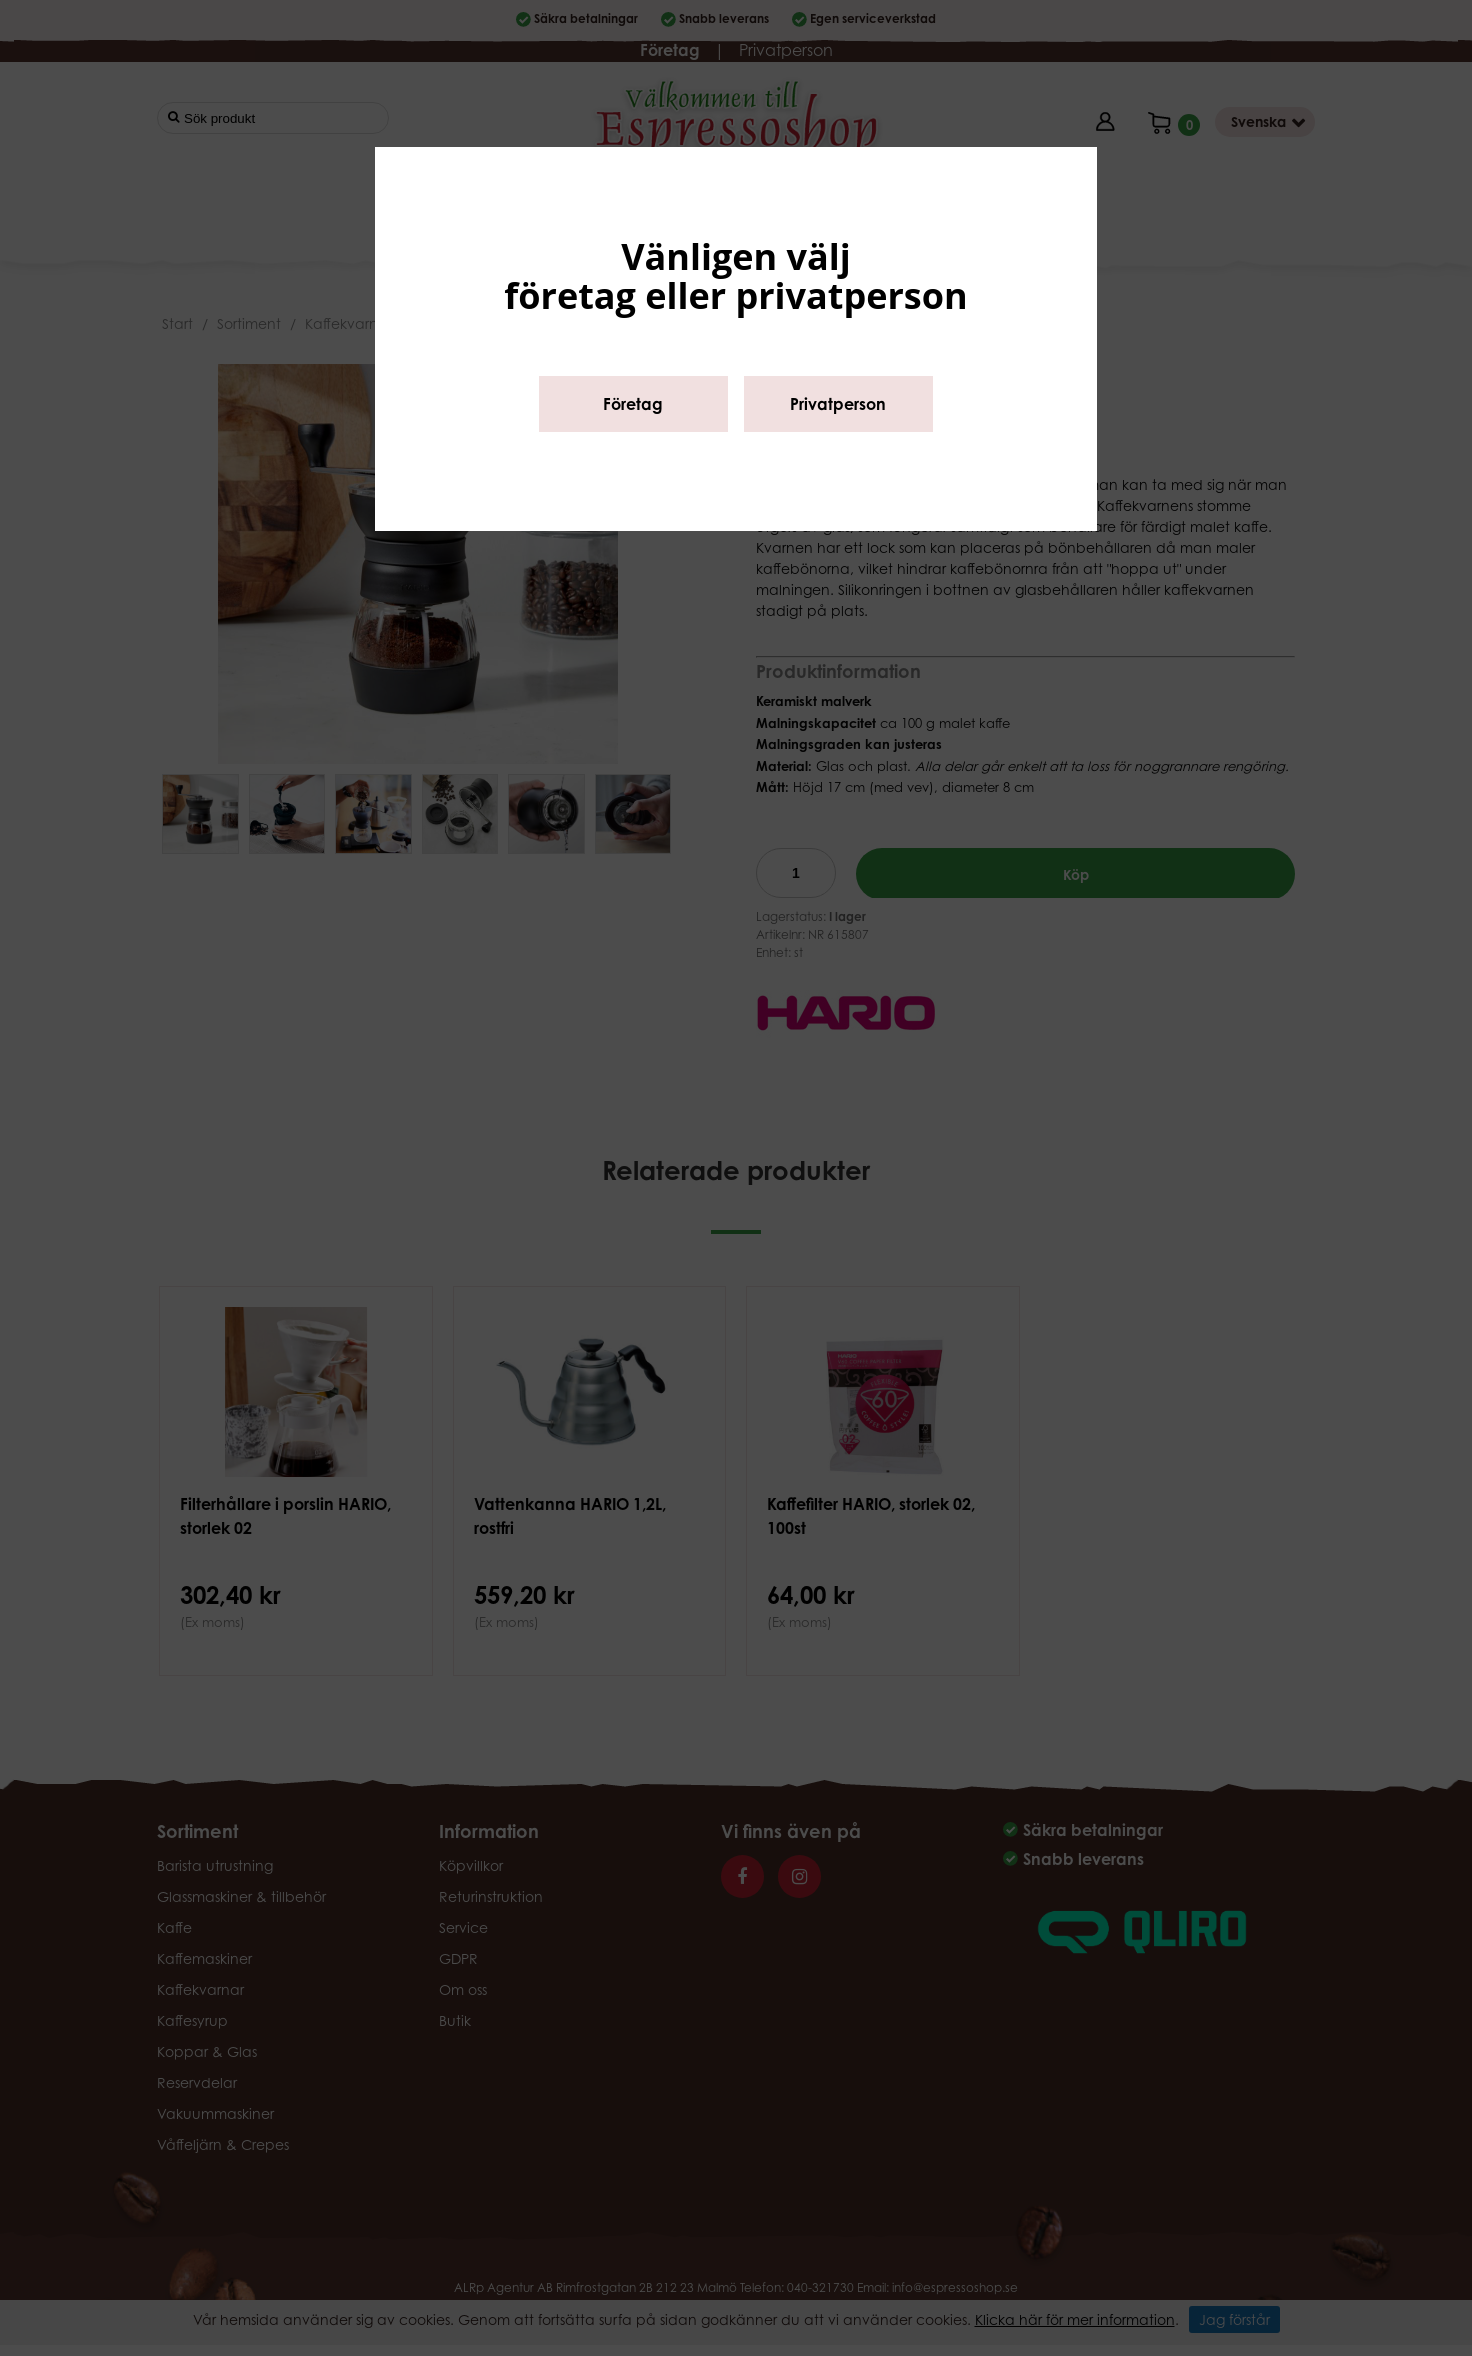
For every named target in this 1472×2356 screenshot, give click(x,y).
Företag (633, 404)
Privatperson (838, 404)
